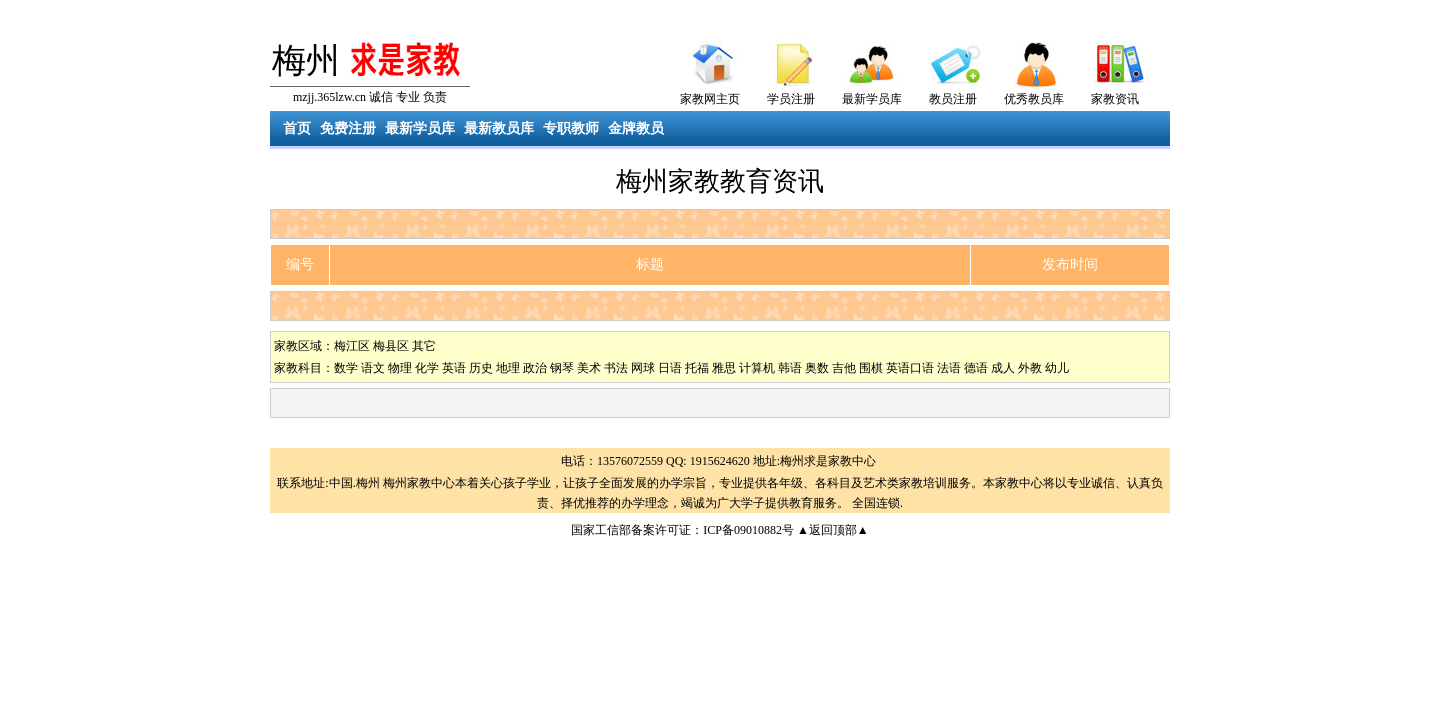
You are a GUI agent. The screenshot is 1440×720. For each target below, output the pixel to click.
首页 (297, 128)
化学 (427, 368)
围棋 (871, 368)
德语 (976, 368)
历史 (481, 368)
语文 (373, 368)
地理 (508, 368)
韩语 (790, 368)
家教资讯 (1115, 99)
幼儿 (1057, 368)
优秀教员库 (1034, 99)
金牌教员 (636, 128)
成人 (1003, 368)
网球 (643, 368)
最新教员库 (499, 128)
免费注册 (348, 128)
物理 (400, 368)
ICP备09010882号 (748, 530)
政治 (535, 368)
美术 (589, 368)
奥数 (817, 368)
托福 (697, 368)
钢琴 (562, 368)
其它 (424, 346)
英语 (454, 368)
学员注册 (791, 99)
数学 (346, 368)
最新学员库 (872, 99)
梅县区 (391, 346)
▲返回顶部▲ (833, 530)
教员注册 (953, 99)
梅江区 (352, 346)
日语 (670, 368)
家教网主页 (710, 99)
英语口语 (910, 368)
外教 (1030, 368)
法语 (949, 368)
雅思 (724, 368)
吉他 (844, 368)
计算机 (757, 368)
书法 (616, 368)
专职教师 (571, 128)
